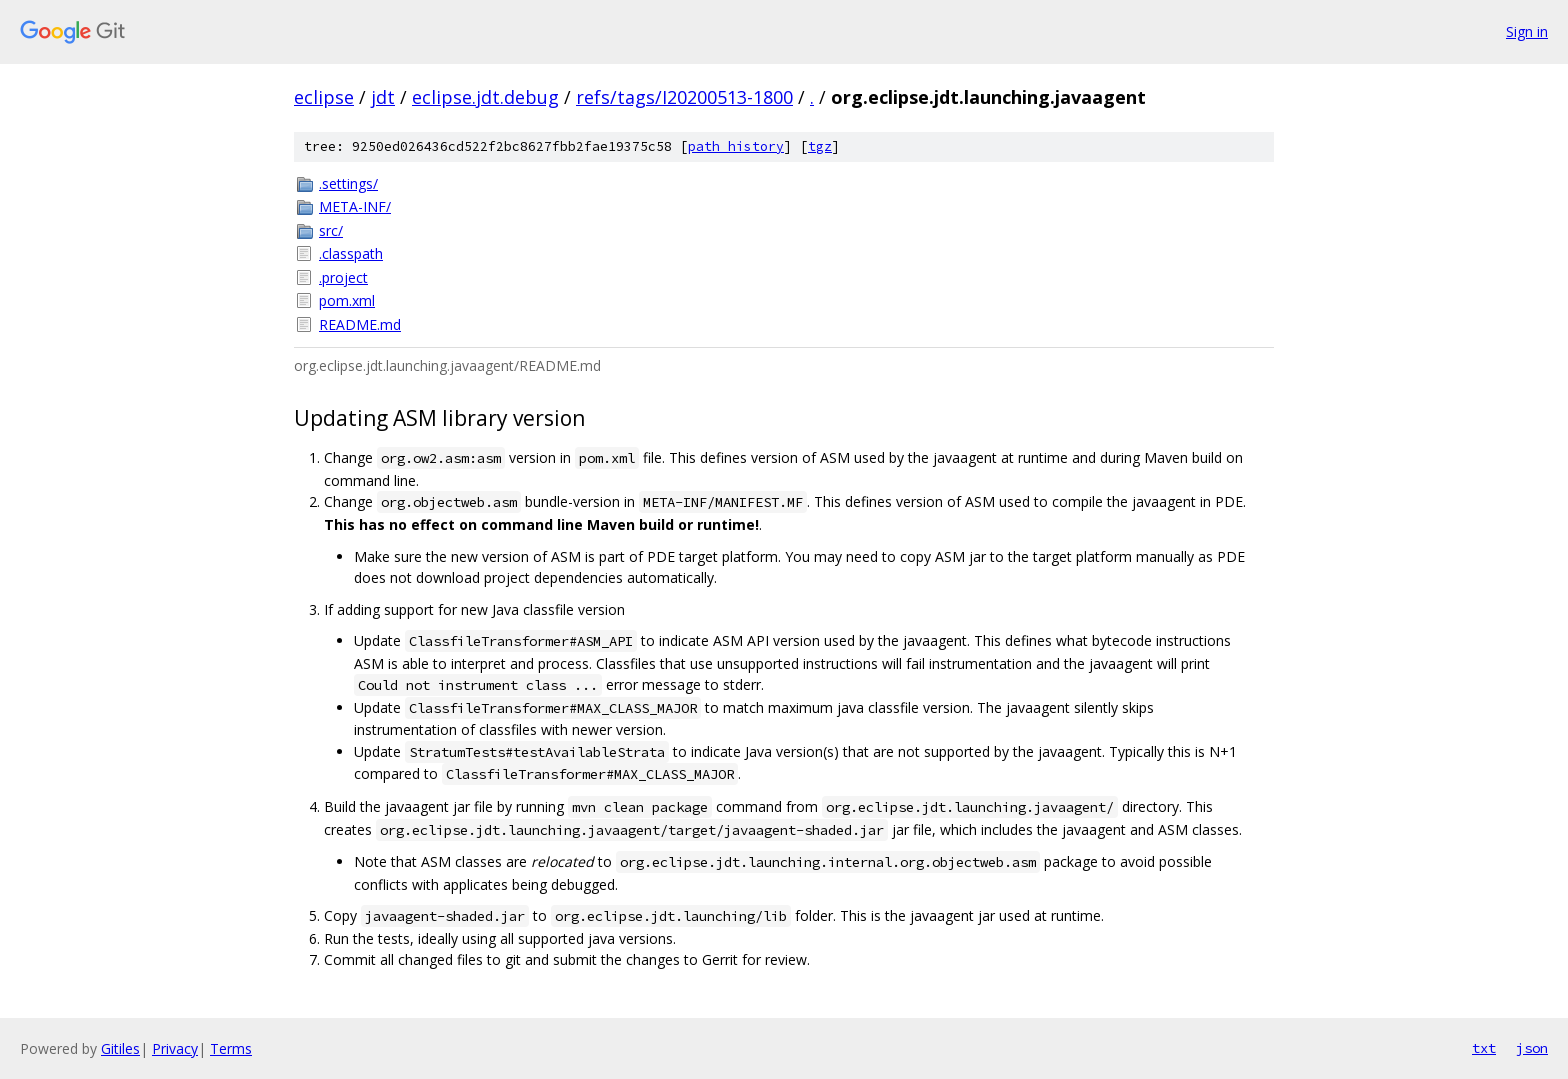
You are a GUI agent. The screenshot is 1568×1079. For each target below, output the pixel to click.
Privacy (175, 1048)
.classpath (351, 253)
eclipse (324, 97)
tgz (820, 146)
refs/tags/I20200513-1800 (684, 97)
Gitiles (120, 1048)
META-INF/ (355, 206)
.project (343, 277)
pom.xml (347, 300)
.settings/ (348, 183)
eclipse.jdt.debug (485, 97)
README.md (360, 324)
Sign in (1527, 31)
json (1532, 1048)
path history (736, 146)
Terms (231, 1048)
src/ (331, 230)
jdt (383, 97)
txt (1484, 1048)
